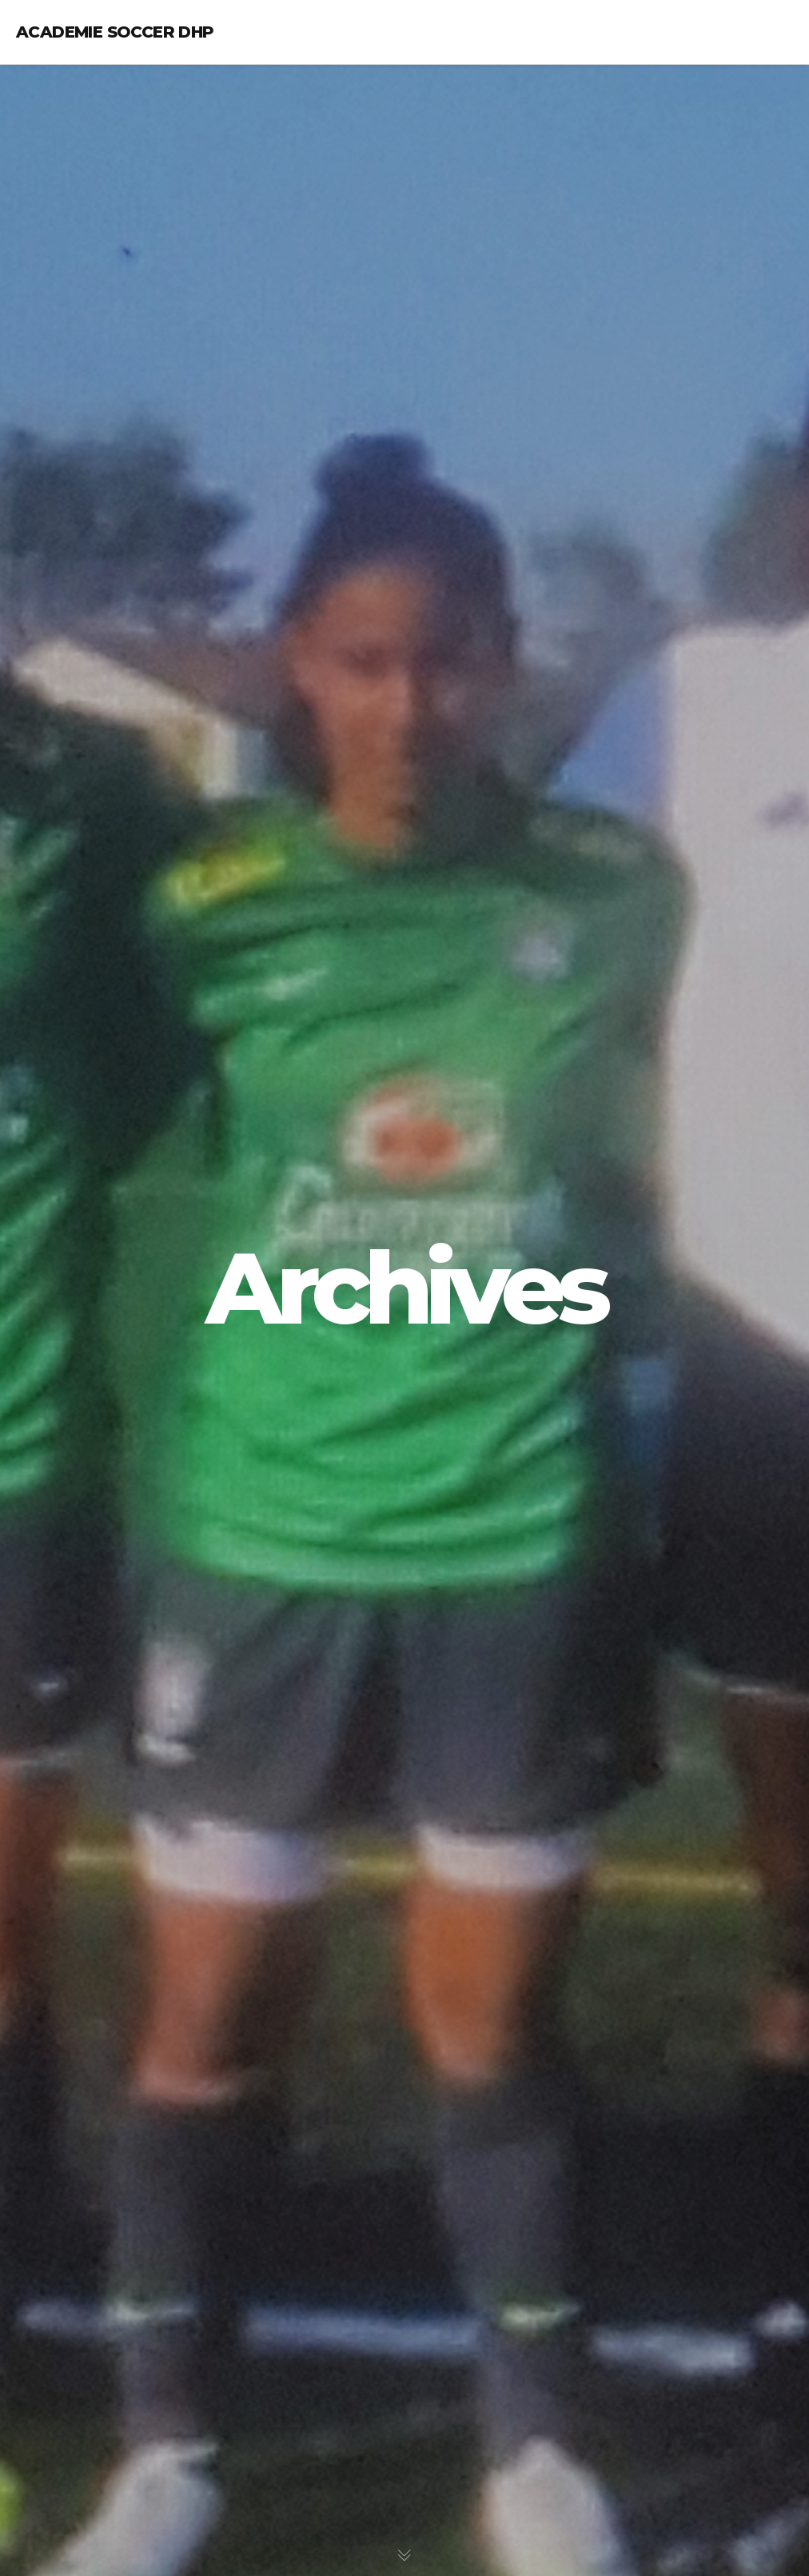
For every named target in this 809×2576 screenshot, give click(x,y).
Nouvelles (70, 223)
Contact (67, 290)
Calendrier (73, 189)
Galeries (66, 256)
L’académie (72, 88)
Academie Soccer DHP (115, 32)
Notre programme (94, 155)
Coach (60, 122)
